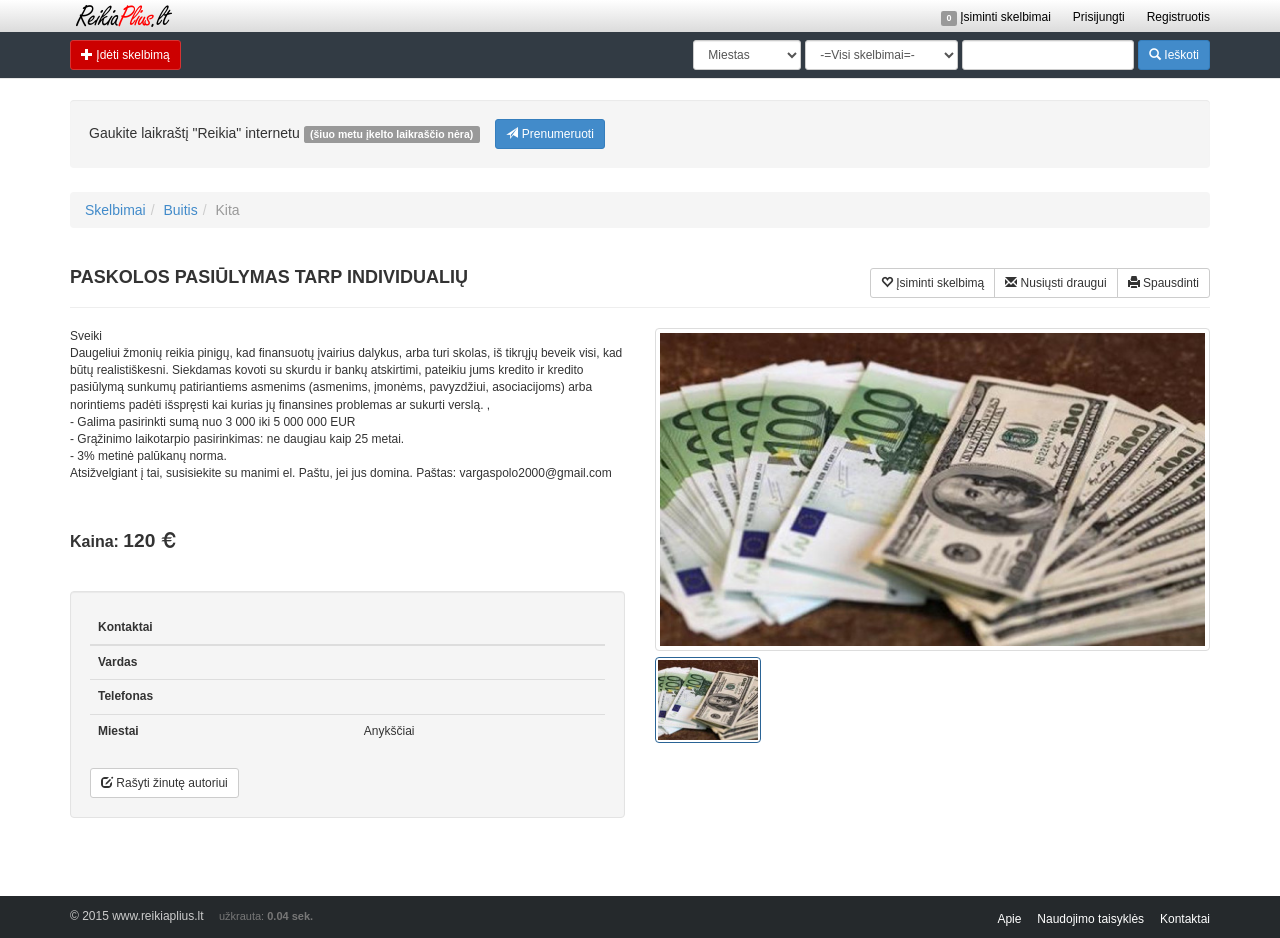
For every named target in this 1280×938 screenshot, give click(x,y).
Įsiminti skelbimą (932, 282)
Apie (1009, 919)
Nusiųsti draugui (1055, 282)
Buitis (180, 210)
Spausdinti (1163, 282)
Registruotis (1178, 17)
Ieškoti (1174, 54)
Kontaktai (1185, 919)
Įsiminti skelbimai (996, 17)
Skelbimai (115, 210)
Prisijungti (1099, 17)
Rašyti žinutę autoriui (164, 782)
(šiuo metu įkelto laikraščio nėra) (391, 134)
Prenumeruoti (549, 133)
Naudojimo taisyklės (1090, 919)
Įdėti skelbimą (125, 54)
